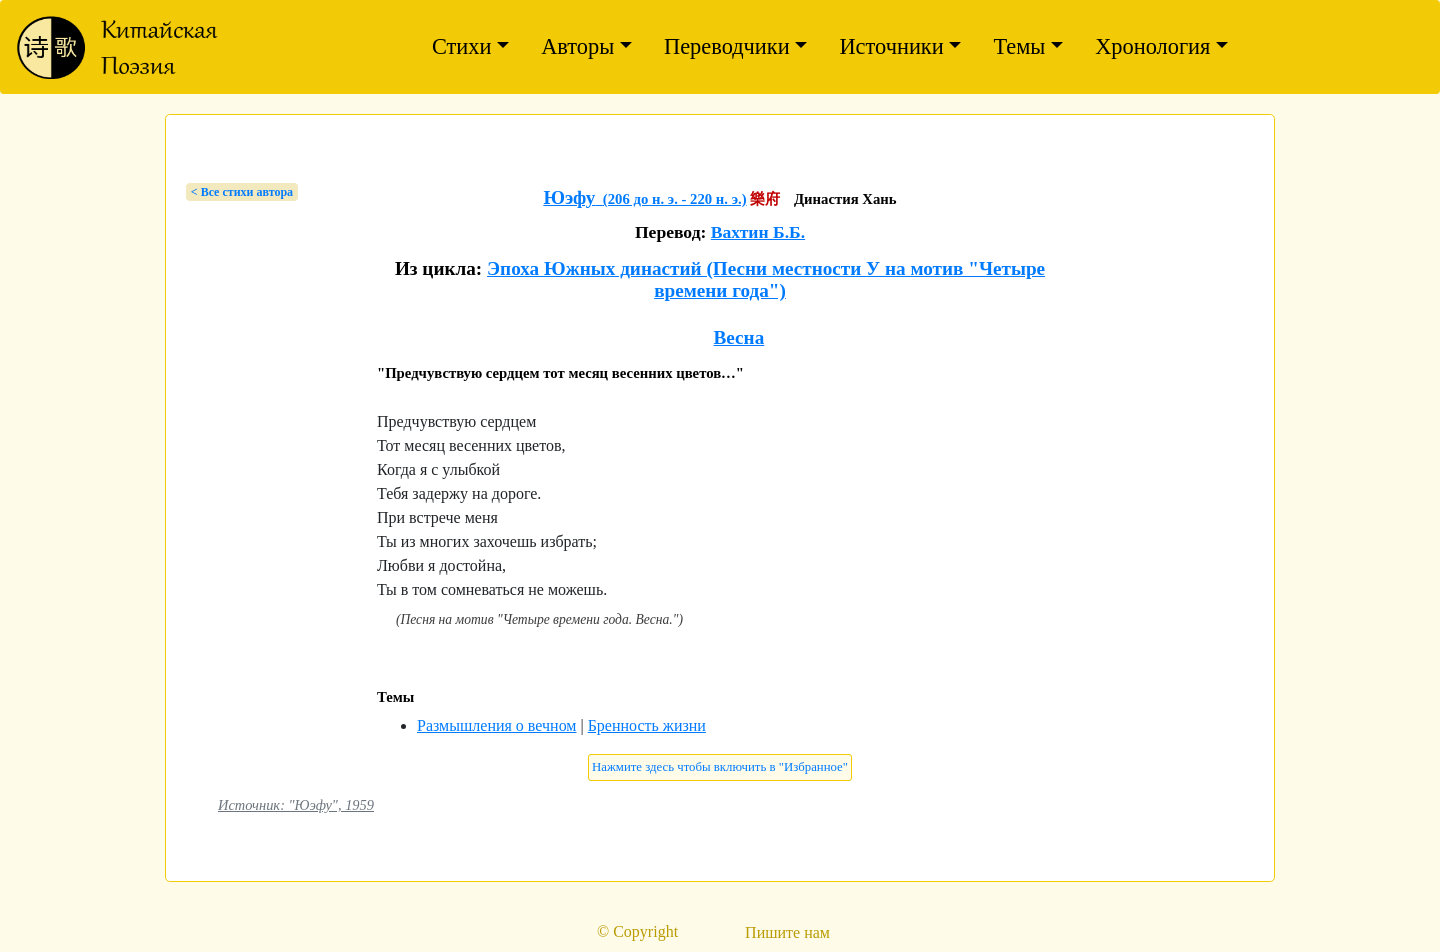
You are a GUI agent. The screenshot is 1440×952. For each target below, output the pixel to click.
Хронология (1152, 46)
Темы (1019, 46)
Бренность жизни (647, 725)
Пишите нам (787, 932)
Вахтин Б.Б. (758, 232)
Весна (739, 337)
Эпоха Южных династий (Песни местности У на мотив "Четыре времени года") (766, 279)
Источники (891, 46)
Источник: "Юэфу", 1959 (296, 805)
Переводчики (727, 46)
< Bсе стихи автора (242, 192)
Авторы (577, 46)
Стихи (462, 46)
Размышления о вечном (496, 725)
